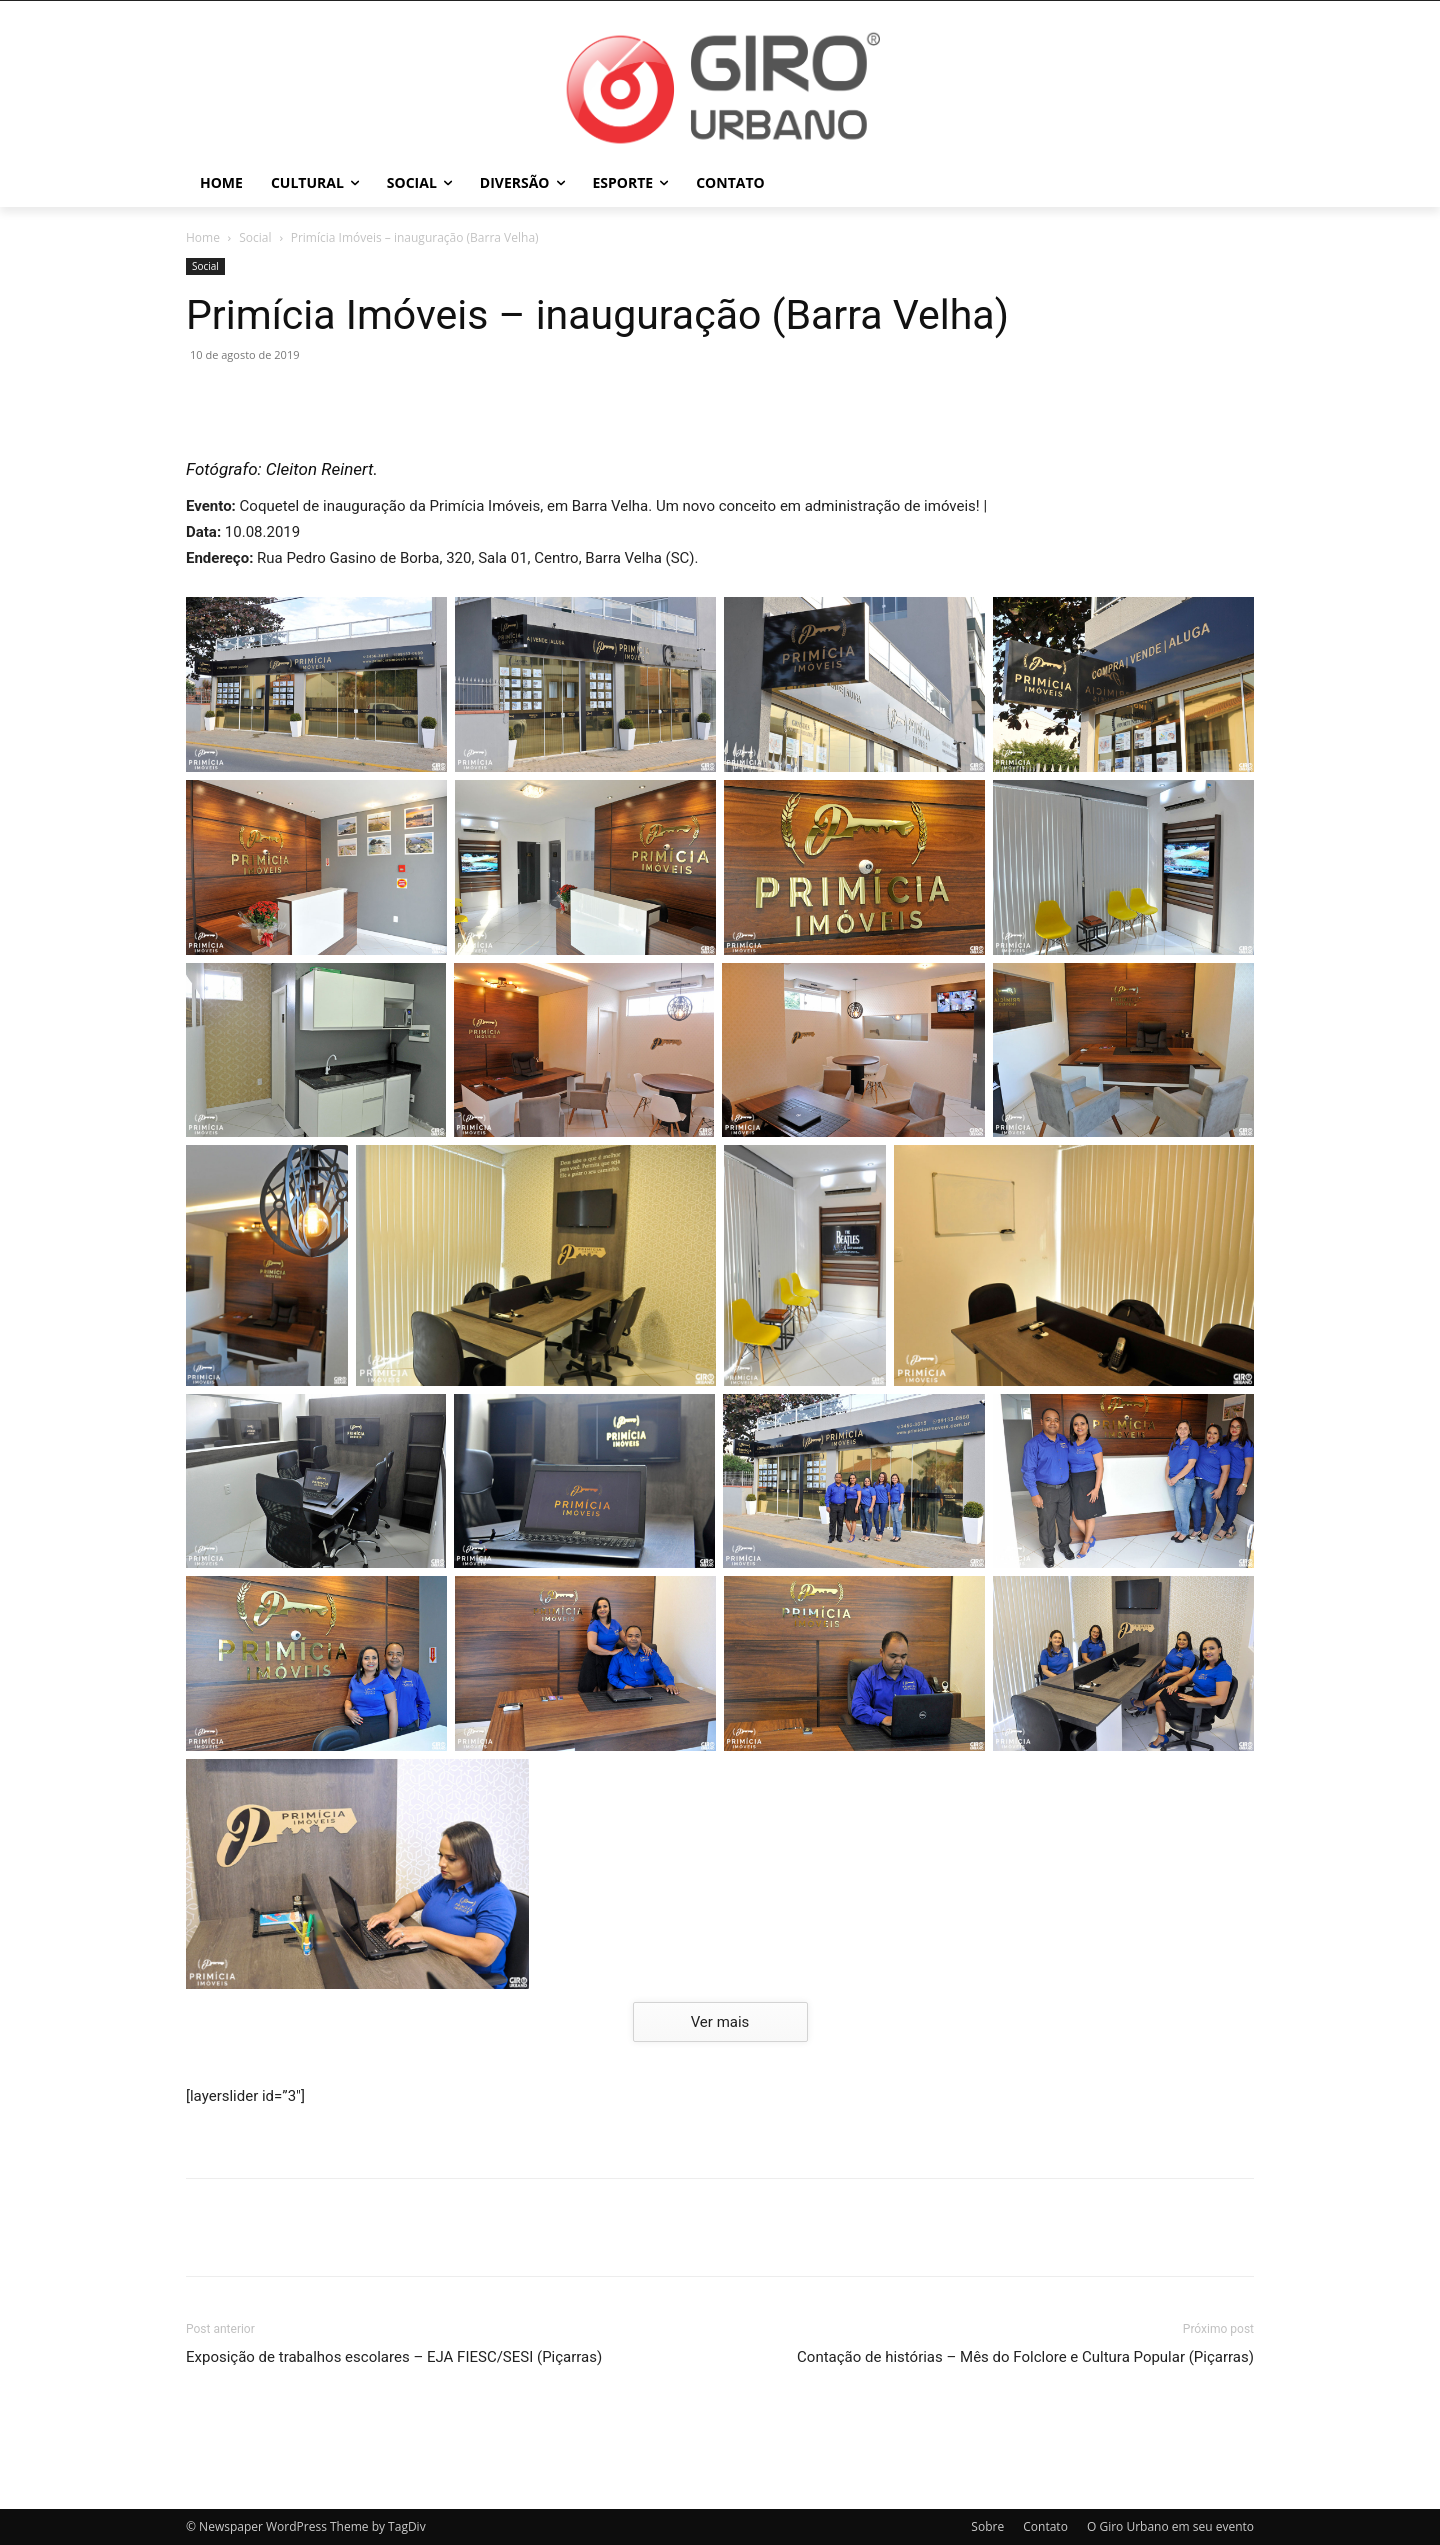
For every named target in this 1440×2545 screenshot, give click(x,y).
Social (255, 237)
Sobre (987, 2526)
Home (203, 237)
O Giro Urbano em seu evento (1170, 2526)
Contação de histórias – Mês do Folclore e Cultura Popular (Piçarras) (1025, 2357)
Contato (1045, 2526)
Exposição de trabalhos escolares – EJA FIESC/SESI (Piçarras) (394, 2357)
